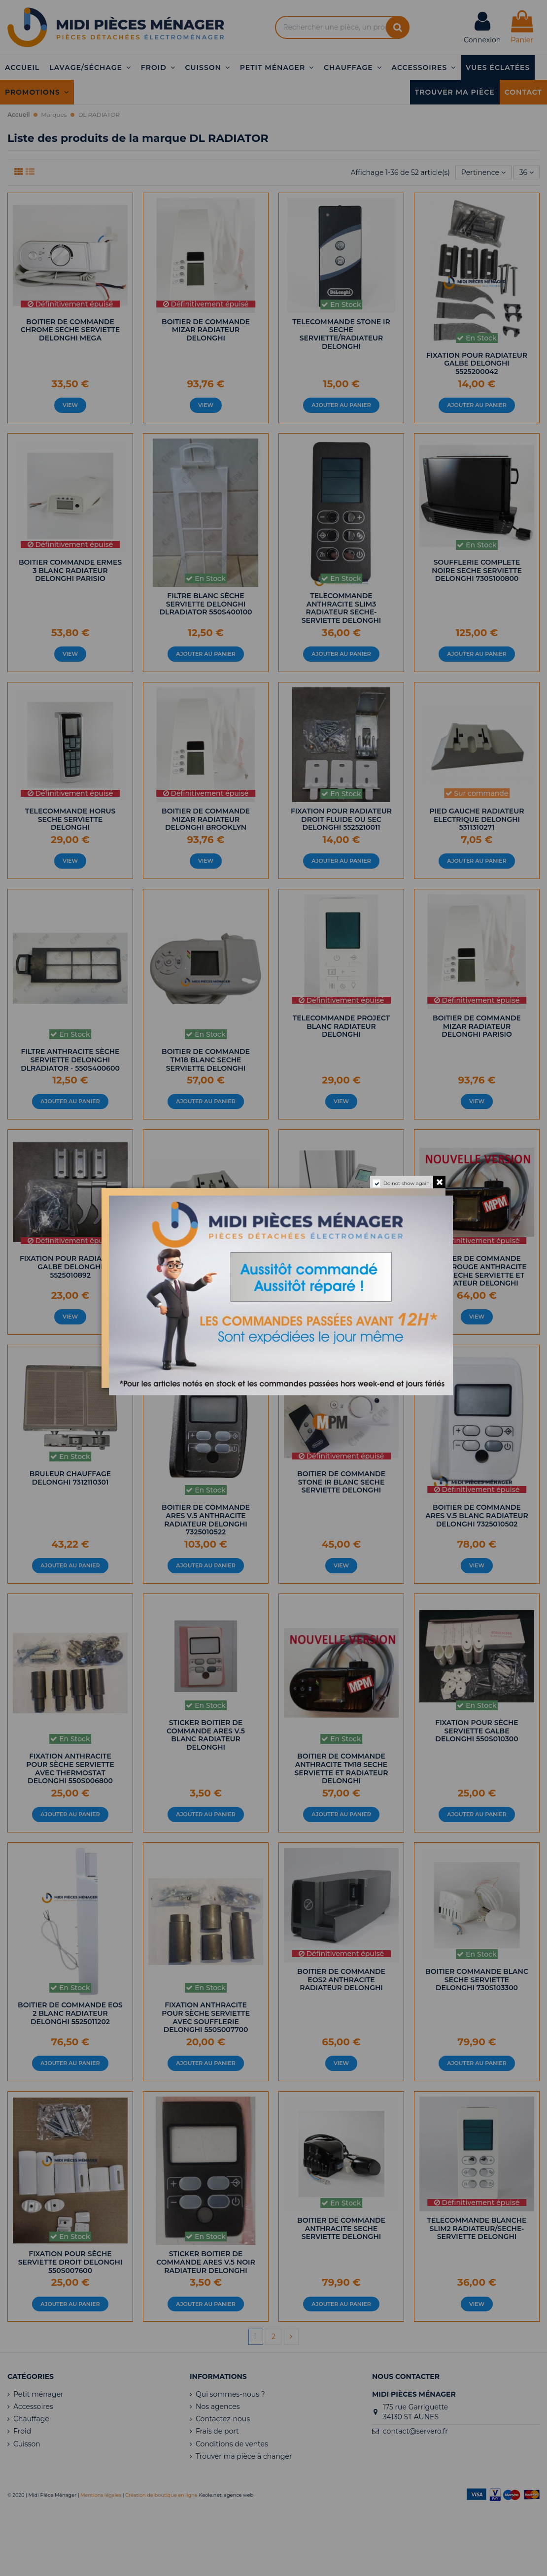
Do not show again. (407, 1183)
